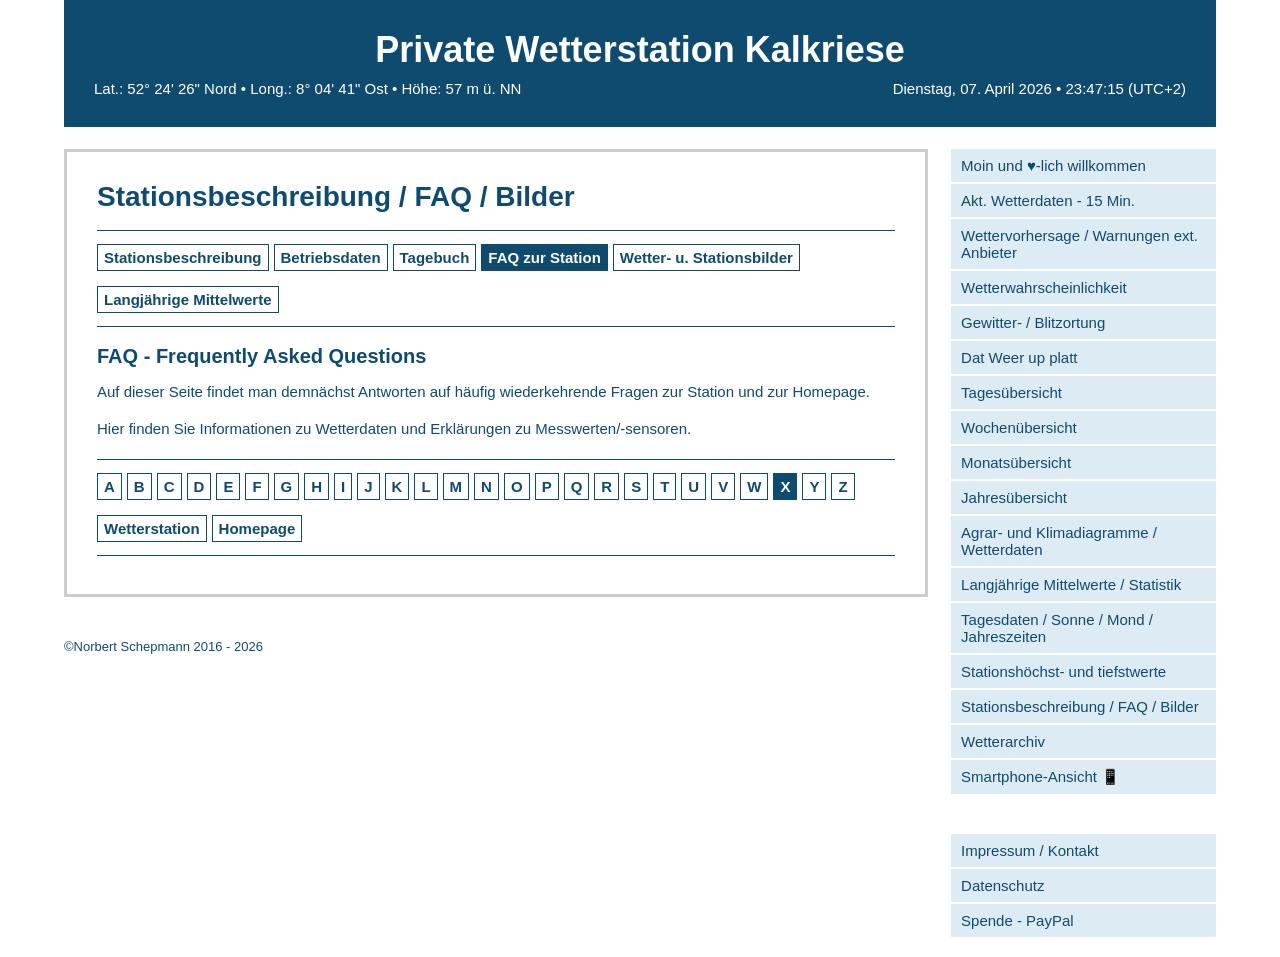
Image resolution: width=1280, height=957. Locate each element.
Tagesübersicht (1011, 392)
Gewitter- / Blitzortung (1033, 322)
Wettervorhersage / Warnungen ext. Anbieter (1079, 244)
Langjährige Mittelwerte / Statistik (1071, 584)
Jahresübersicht (1014, 497)
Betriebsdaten (331, 257)
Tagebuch (435, 257)
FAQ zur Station (544, 257)
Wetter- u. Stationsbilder (706, 257)
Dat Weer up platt (1019, 357)
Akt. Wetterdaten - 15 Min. (1048, 200)
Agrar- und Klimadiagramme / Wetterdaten (1059, 541)
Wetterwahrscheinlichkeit (1044, 287)
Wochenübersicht (1019, 427)
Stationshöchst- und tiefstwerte (1063, 671)
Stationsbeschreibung (183, 257)
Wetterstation (152, 528)
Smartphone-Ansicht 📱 (1040, 776)
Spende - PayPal (1017, 920)
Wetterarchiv (1003, 741)
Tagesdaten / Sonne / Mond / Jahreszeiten (1057, 628)
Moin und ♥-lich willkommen (1053, 165)
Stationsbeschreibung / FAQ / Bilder (1080, 706)
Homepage (257, 528)
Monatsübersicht (1016, 462)
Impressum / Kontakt (1030, 850)
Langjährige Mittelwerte (188, 299)
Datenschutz (1002, 885)
